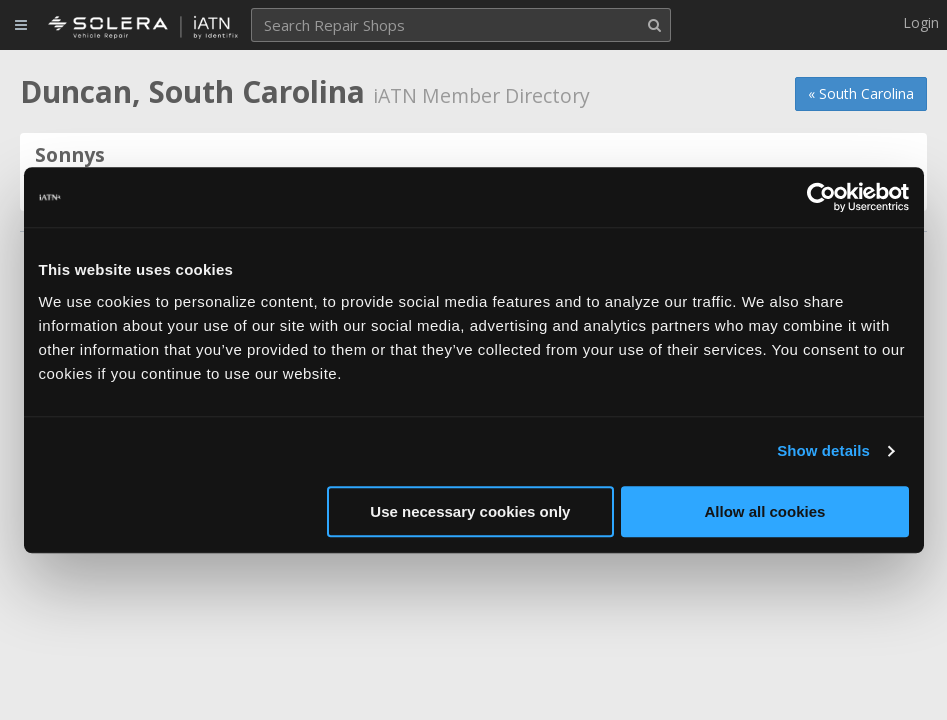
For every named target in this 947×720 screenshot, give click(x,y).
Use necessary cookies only (470, 511)
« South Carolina (861, 93)
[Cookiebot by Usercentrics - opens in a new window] (821, 197)
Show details (823, 450)
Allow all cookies (765, 511)
